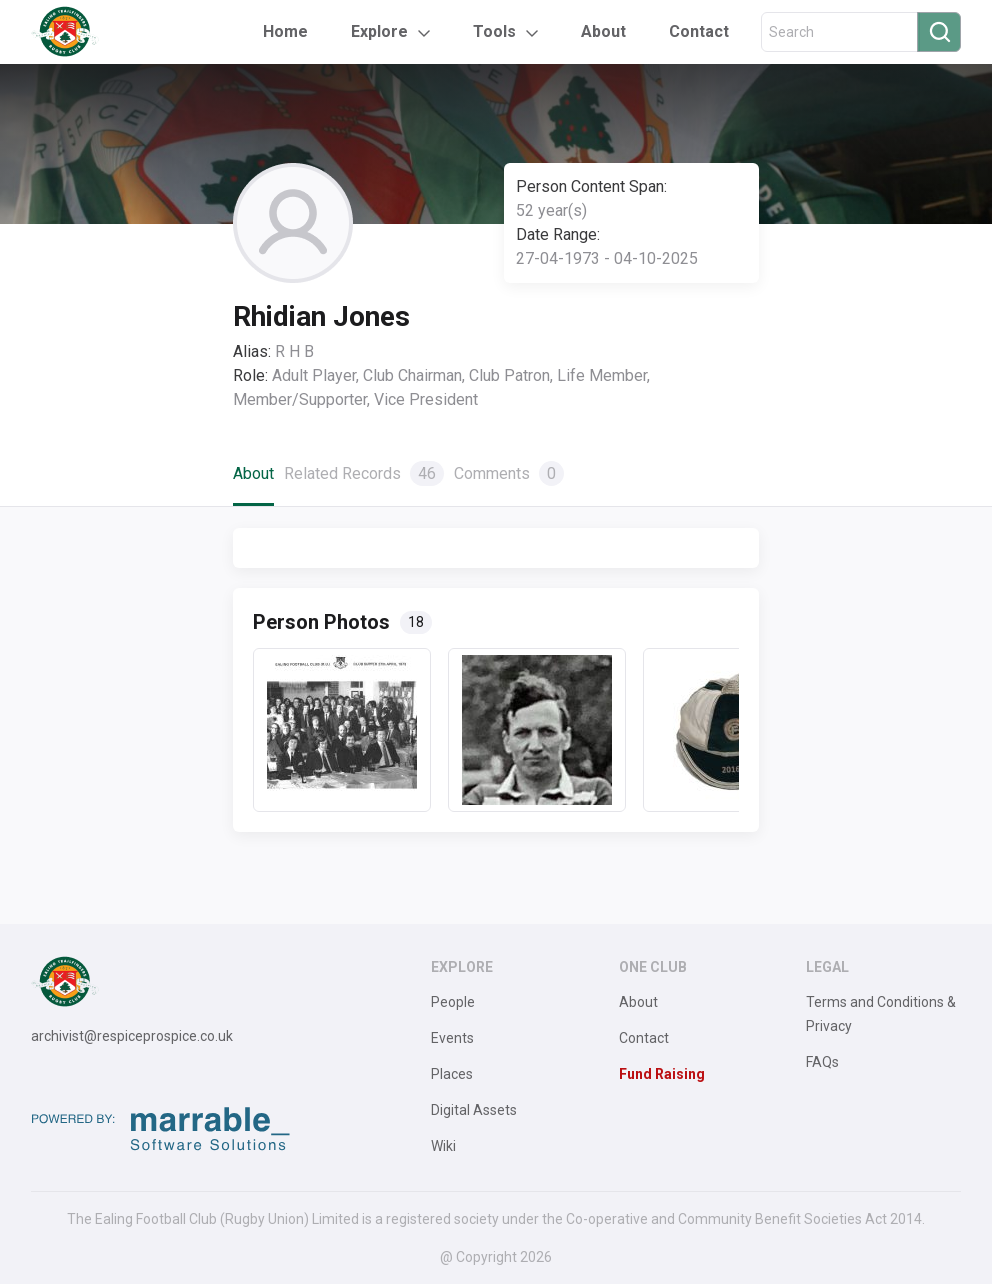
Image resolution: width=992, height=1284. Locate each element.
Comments (509, 473)
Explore (379, 31)
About (603, 31)
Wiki (443, 1146)
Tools (494, 31)
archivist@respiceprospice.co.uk (132, 1036)
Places (452, 1074)
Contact (699, 31)
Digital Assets (474, 1110)
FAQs (822, 1062)
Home (285, 31)
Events (452, 1038)
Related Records (364, 473)
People (453, 1002)
